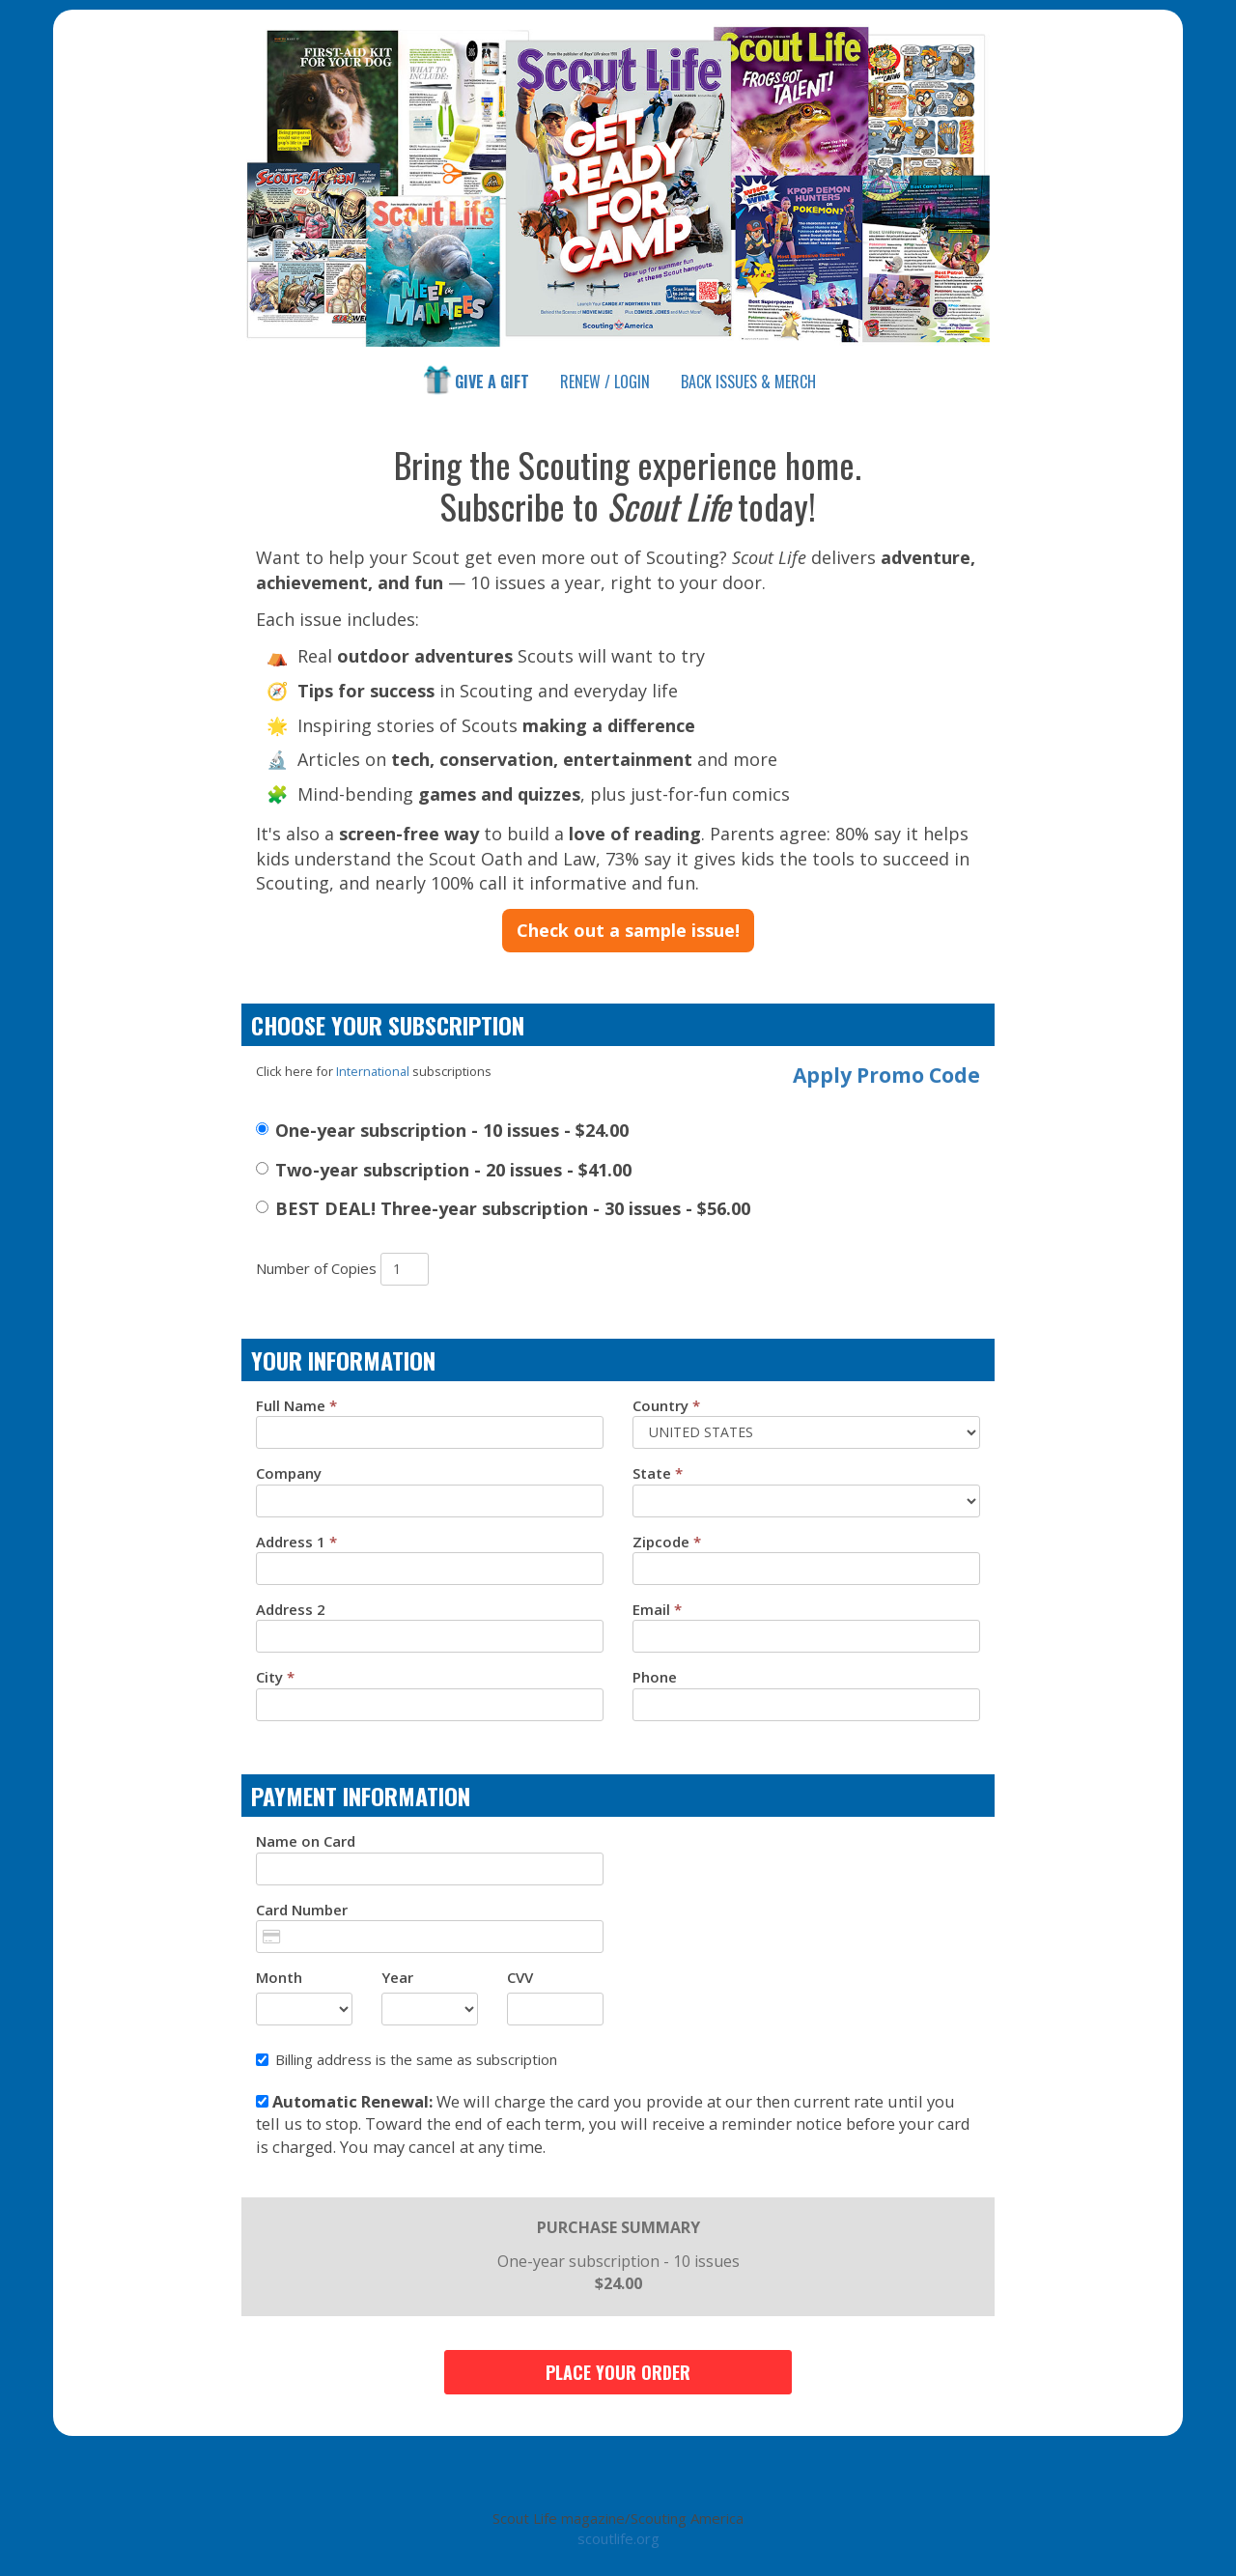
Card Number (302, 1909)
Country (666, 1405)
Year (397, 1977)
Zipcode (666, 1541)
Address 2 (290, 1609)
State (657, 1473)
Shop (748, 382)
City (275, 1676)
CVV (520, 1977)
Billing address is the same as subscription (406, 2059)
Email (657, 1609)
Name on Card (305, 1841)
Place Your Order (618, 2372)
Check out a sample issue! (628, 930)
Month (279, 1977)
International (372, 1071)
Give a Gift (475, 380)
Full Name (296, 1405)
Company (289, 1473)
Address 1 (296, 1541)
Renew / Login (605, 381)
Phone (654, 1676)
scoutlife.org (618, 2538)
